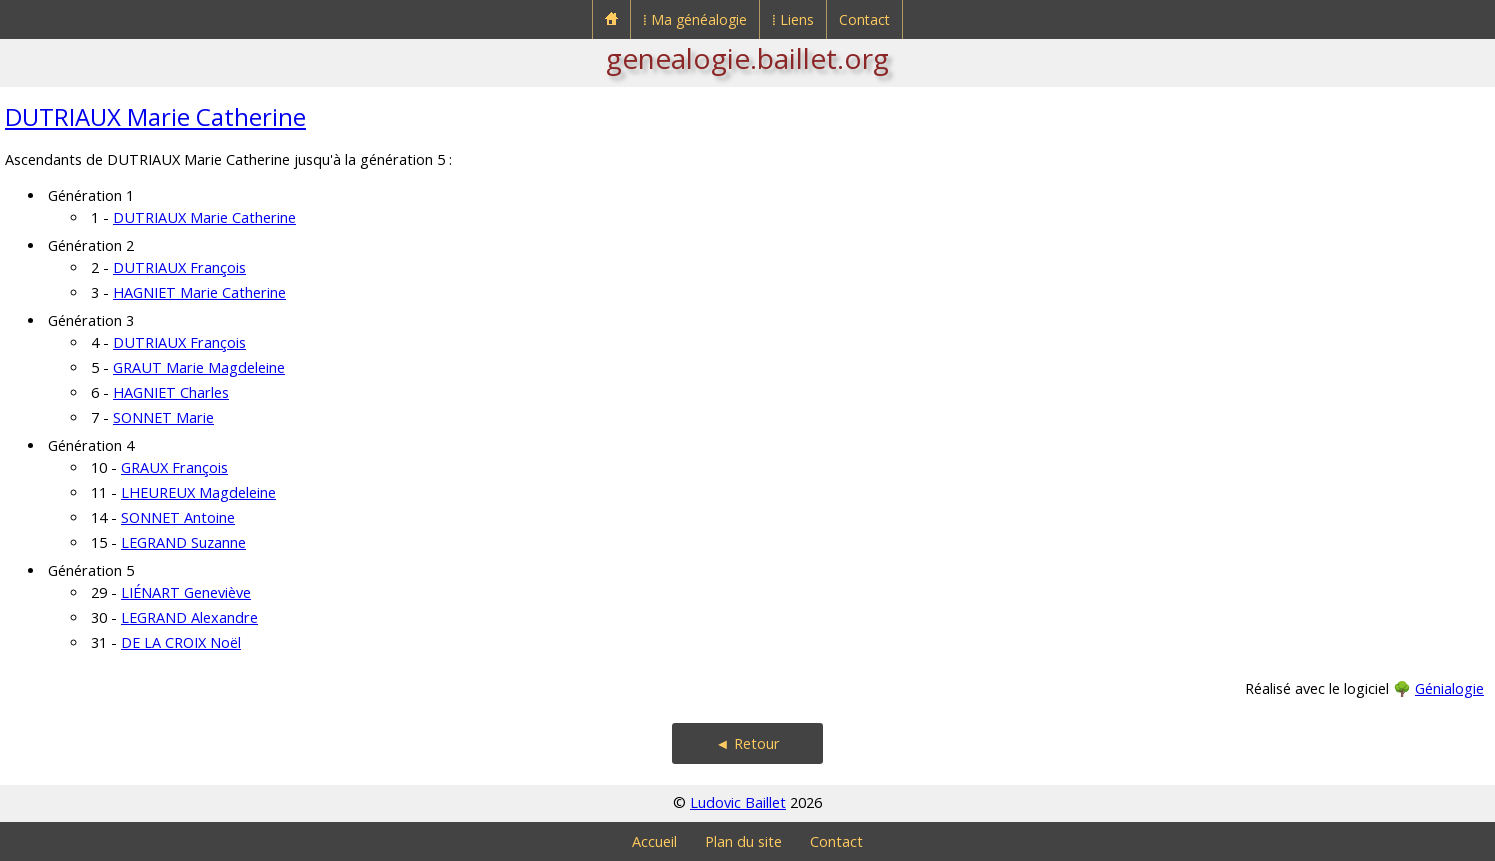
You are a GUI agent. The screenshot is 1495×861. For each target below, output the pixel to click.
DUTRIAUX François (179, 267)
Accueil (654, 841)
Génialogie (1449, 688)
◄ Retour (747, 743)
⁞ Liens (793, 19)
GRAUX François (174, 467)
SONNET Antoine (178, 517)
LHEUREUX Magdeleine (198, 492)
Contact (864, 19)
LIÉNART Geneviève (186, 592)
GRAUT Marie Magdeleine (199, 367)
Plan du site (743, 841)
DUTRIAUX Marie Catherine (155, 116)
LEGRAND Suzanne (183, 542)
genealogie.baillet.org (747, 58)
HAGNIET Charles (171, 392)
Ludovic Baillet (738, 802)
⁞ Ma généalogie (695, 19)
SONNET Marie (163, 417)
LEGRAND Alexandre (189, 617)
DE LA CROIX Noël (181, 642)
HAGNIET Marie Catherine (199, 292)
